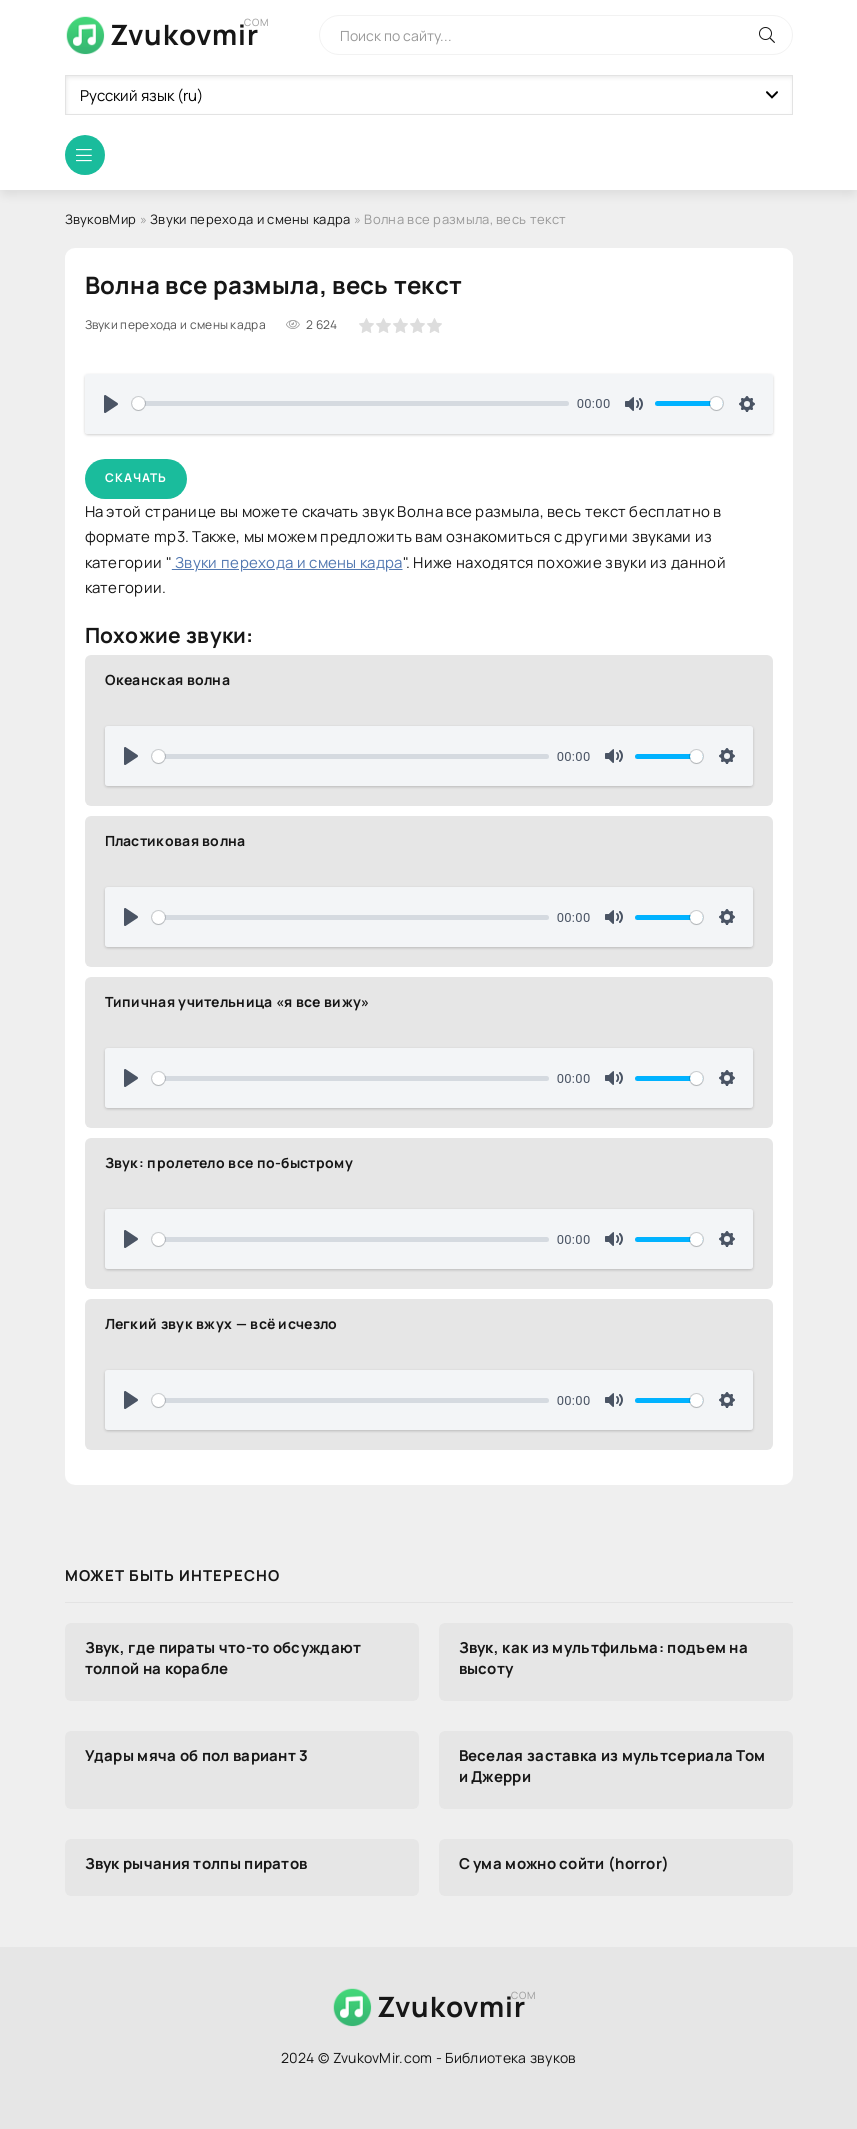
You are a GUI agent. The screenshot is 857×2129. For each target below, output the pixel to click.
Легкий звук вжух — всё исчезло (221, 1323)
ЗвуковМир (101, 219)
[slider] (351, 403)
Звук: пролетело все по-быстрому (229, 1162)
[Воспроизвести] (111, 404)
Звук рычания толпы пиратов (196, 1863)
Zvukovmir (184, 34)
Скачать (136, 477)
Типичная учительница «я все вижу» (237, 1001)
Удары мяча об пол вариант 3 (197, 1755)
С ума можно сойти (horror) (564, 1863)
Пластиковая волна (175, 840)
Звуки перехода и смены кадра (250, 219)
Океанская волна (168, 679)
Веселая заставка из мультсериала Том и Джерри (612, 1766)
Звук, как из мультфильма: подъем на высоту (604, 1658)
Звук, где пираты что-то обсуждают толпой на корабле (223, 1658)
